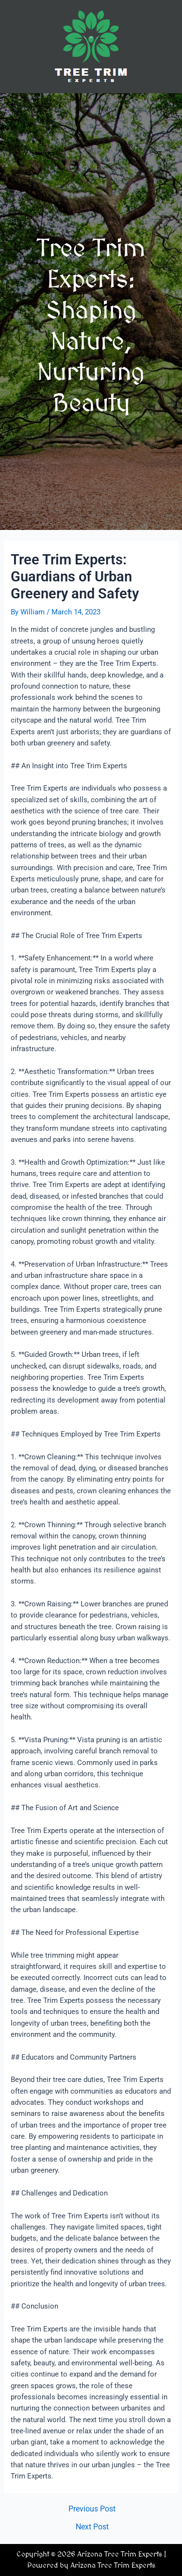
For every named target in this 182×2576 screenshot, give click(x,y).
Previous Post (92, 2509)
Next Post (92, 2527)
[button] (91, 107)
